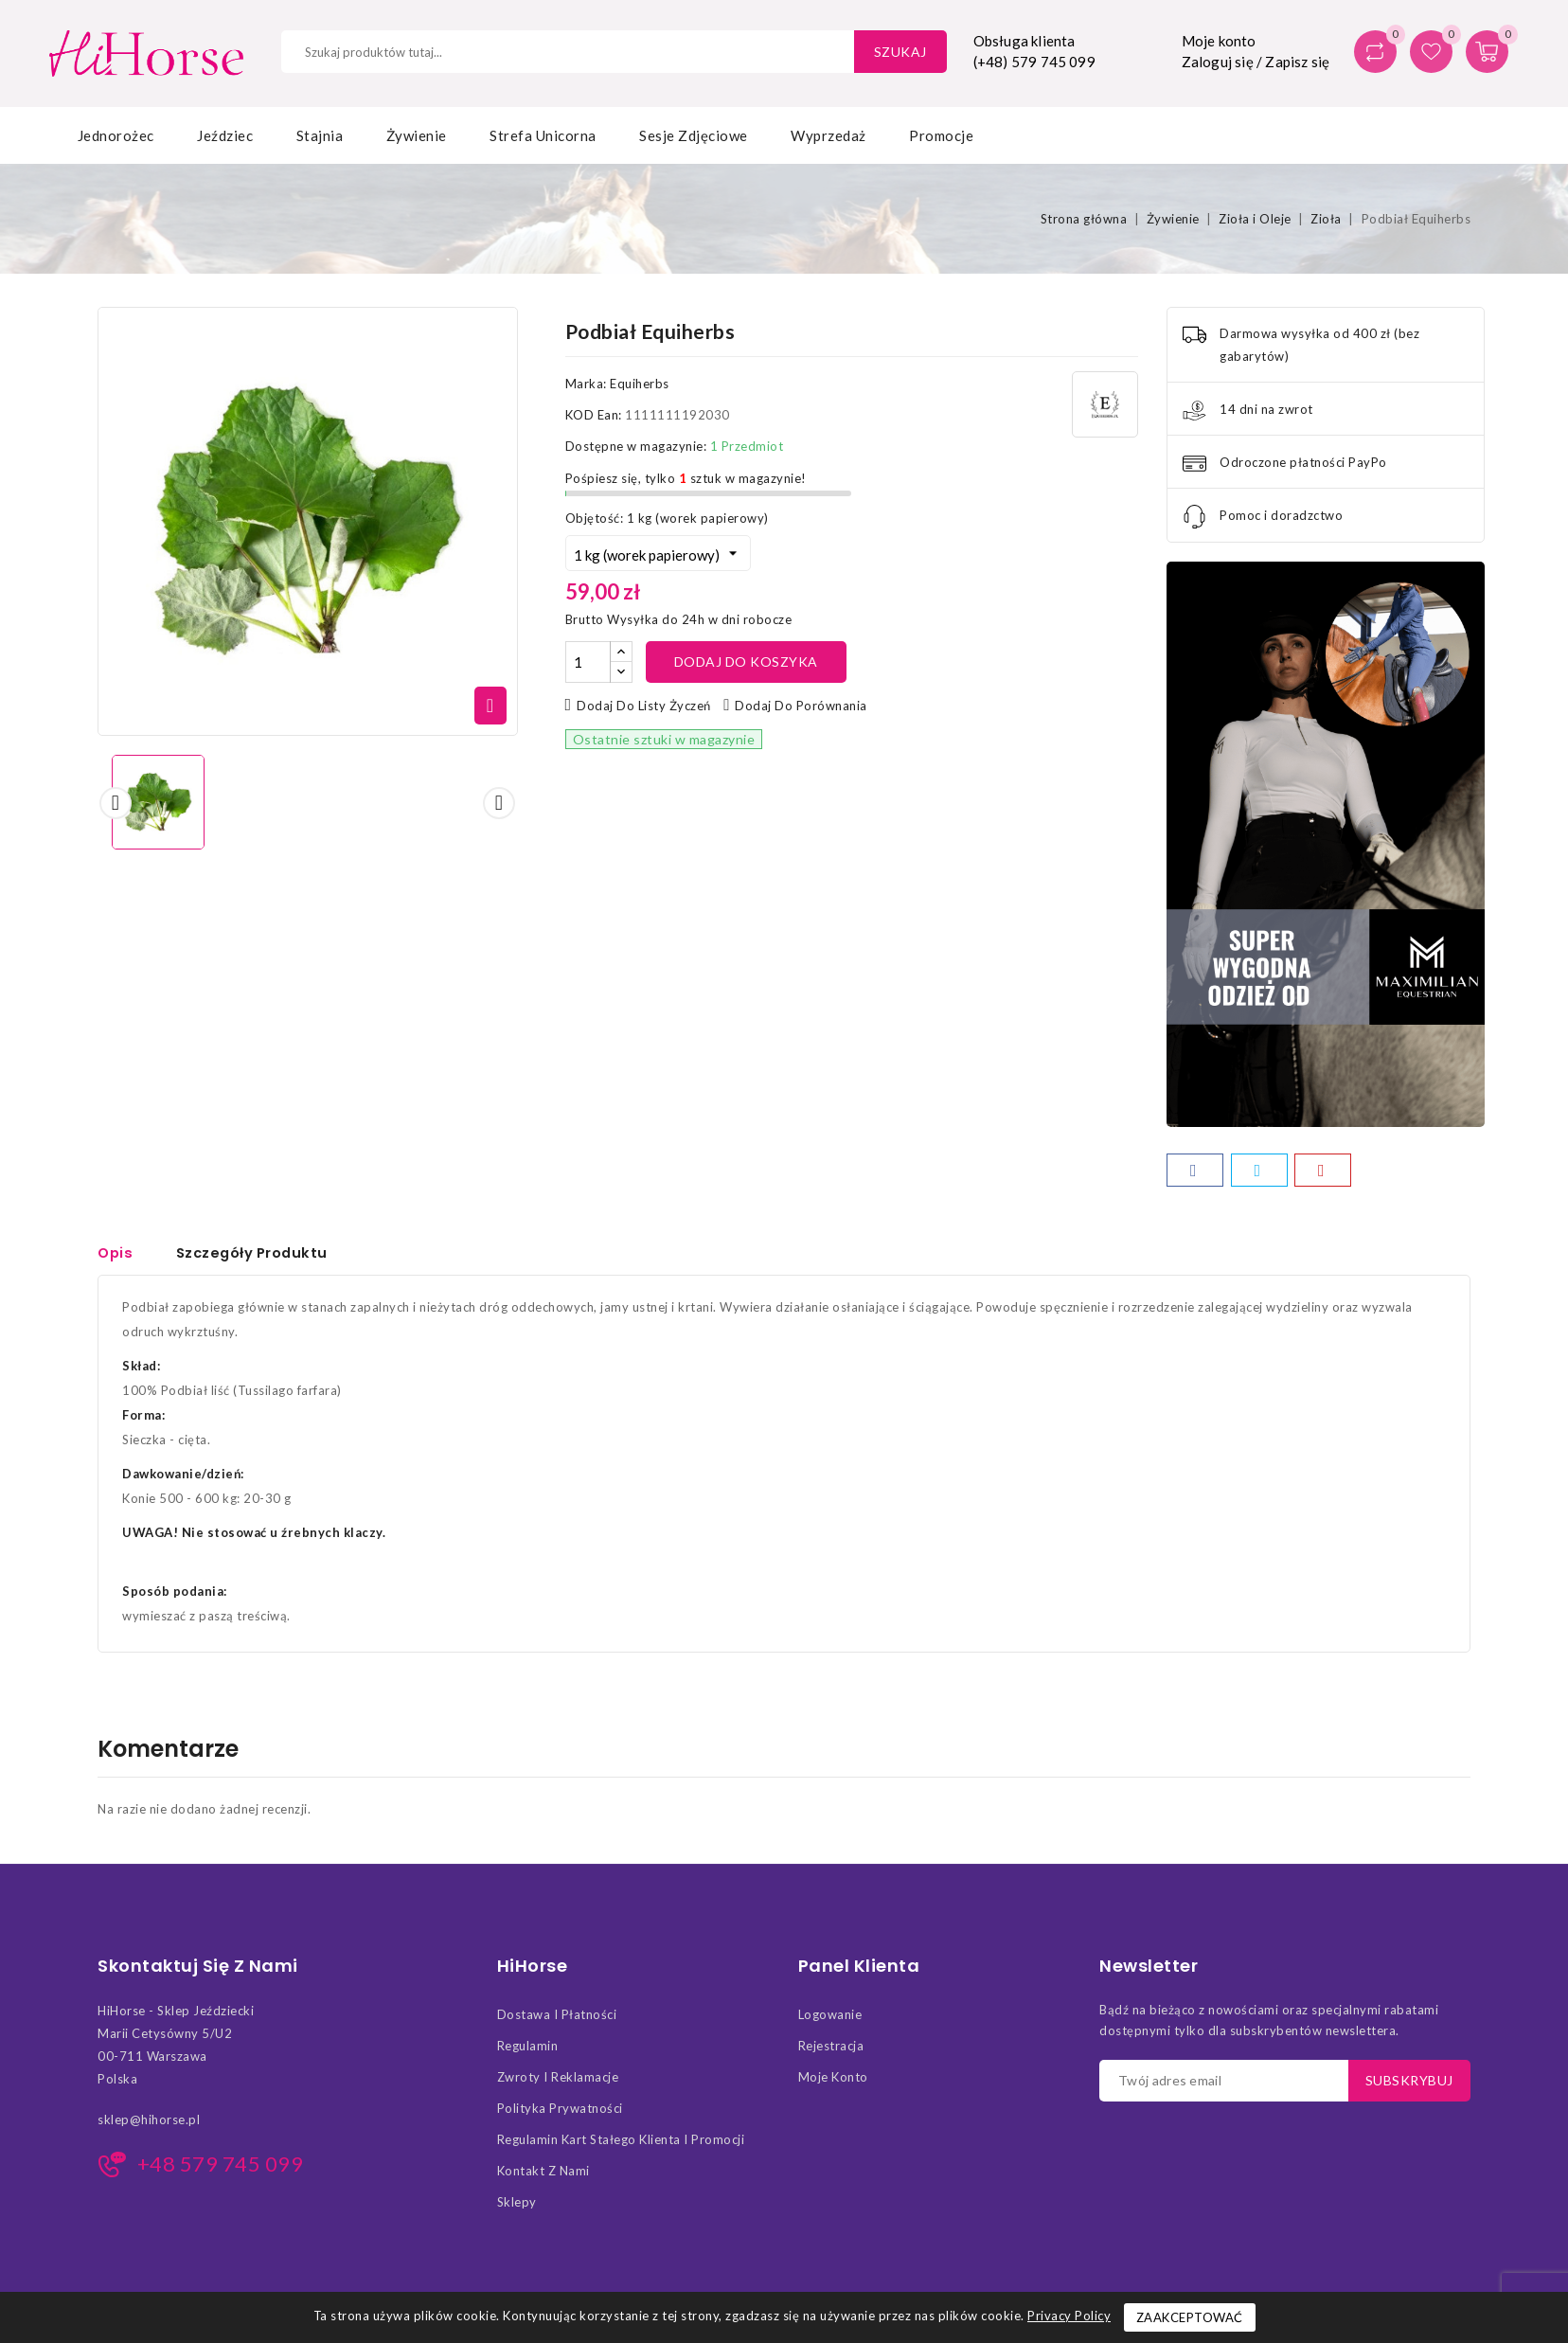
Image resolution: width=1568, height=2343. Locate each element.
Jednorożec (116, 135)
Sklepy (517, 2207)
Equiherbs (639, 383)
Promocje (941, 135)
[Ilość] (588, 662)
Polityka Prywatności (560, 2113)
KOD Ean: (593, 414)
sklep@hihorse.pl (149, 2125)
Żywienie (416, 135)
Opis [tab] (116, 1252)
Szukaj (900, 52)
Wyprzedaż (828, 135)
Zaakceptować (1189, 2317)
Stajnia (320, 135)
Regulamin (528, 2051)
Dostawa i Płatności (557, 2020)
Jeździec (225, 135)
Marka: (586, 383)
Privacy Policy (1069, 2315)
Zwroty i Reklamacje (558, 2082)
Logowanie (830, 2020)
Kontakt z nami (543, 2176)
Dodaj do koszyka (746, 661)
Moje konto (833, 2082)
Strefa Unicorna (543, 135)
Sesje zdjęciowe (693, 135)
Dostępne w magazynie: (636, 446)
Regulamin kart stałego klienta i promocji (621, 2145)
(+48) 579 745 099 (1034, 61)
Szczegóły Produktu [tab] (256, 1252)
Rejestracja (831, 2051)
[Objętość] (658, 553)
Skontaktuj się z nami (198, 1971)
